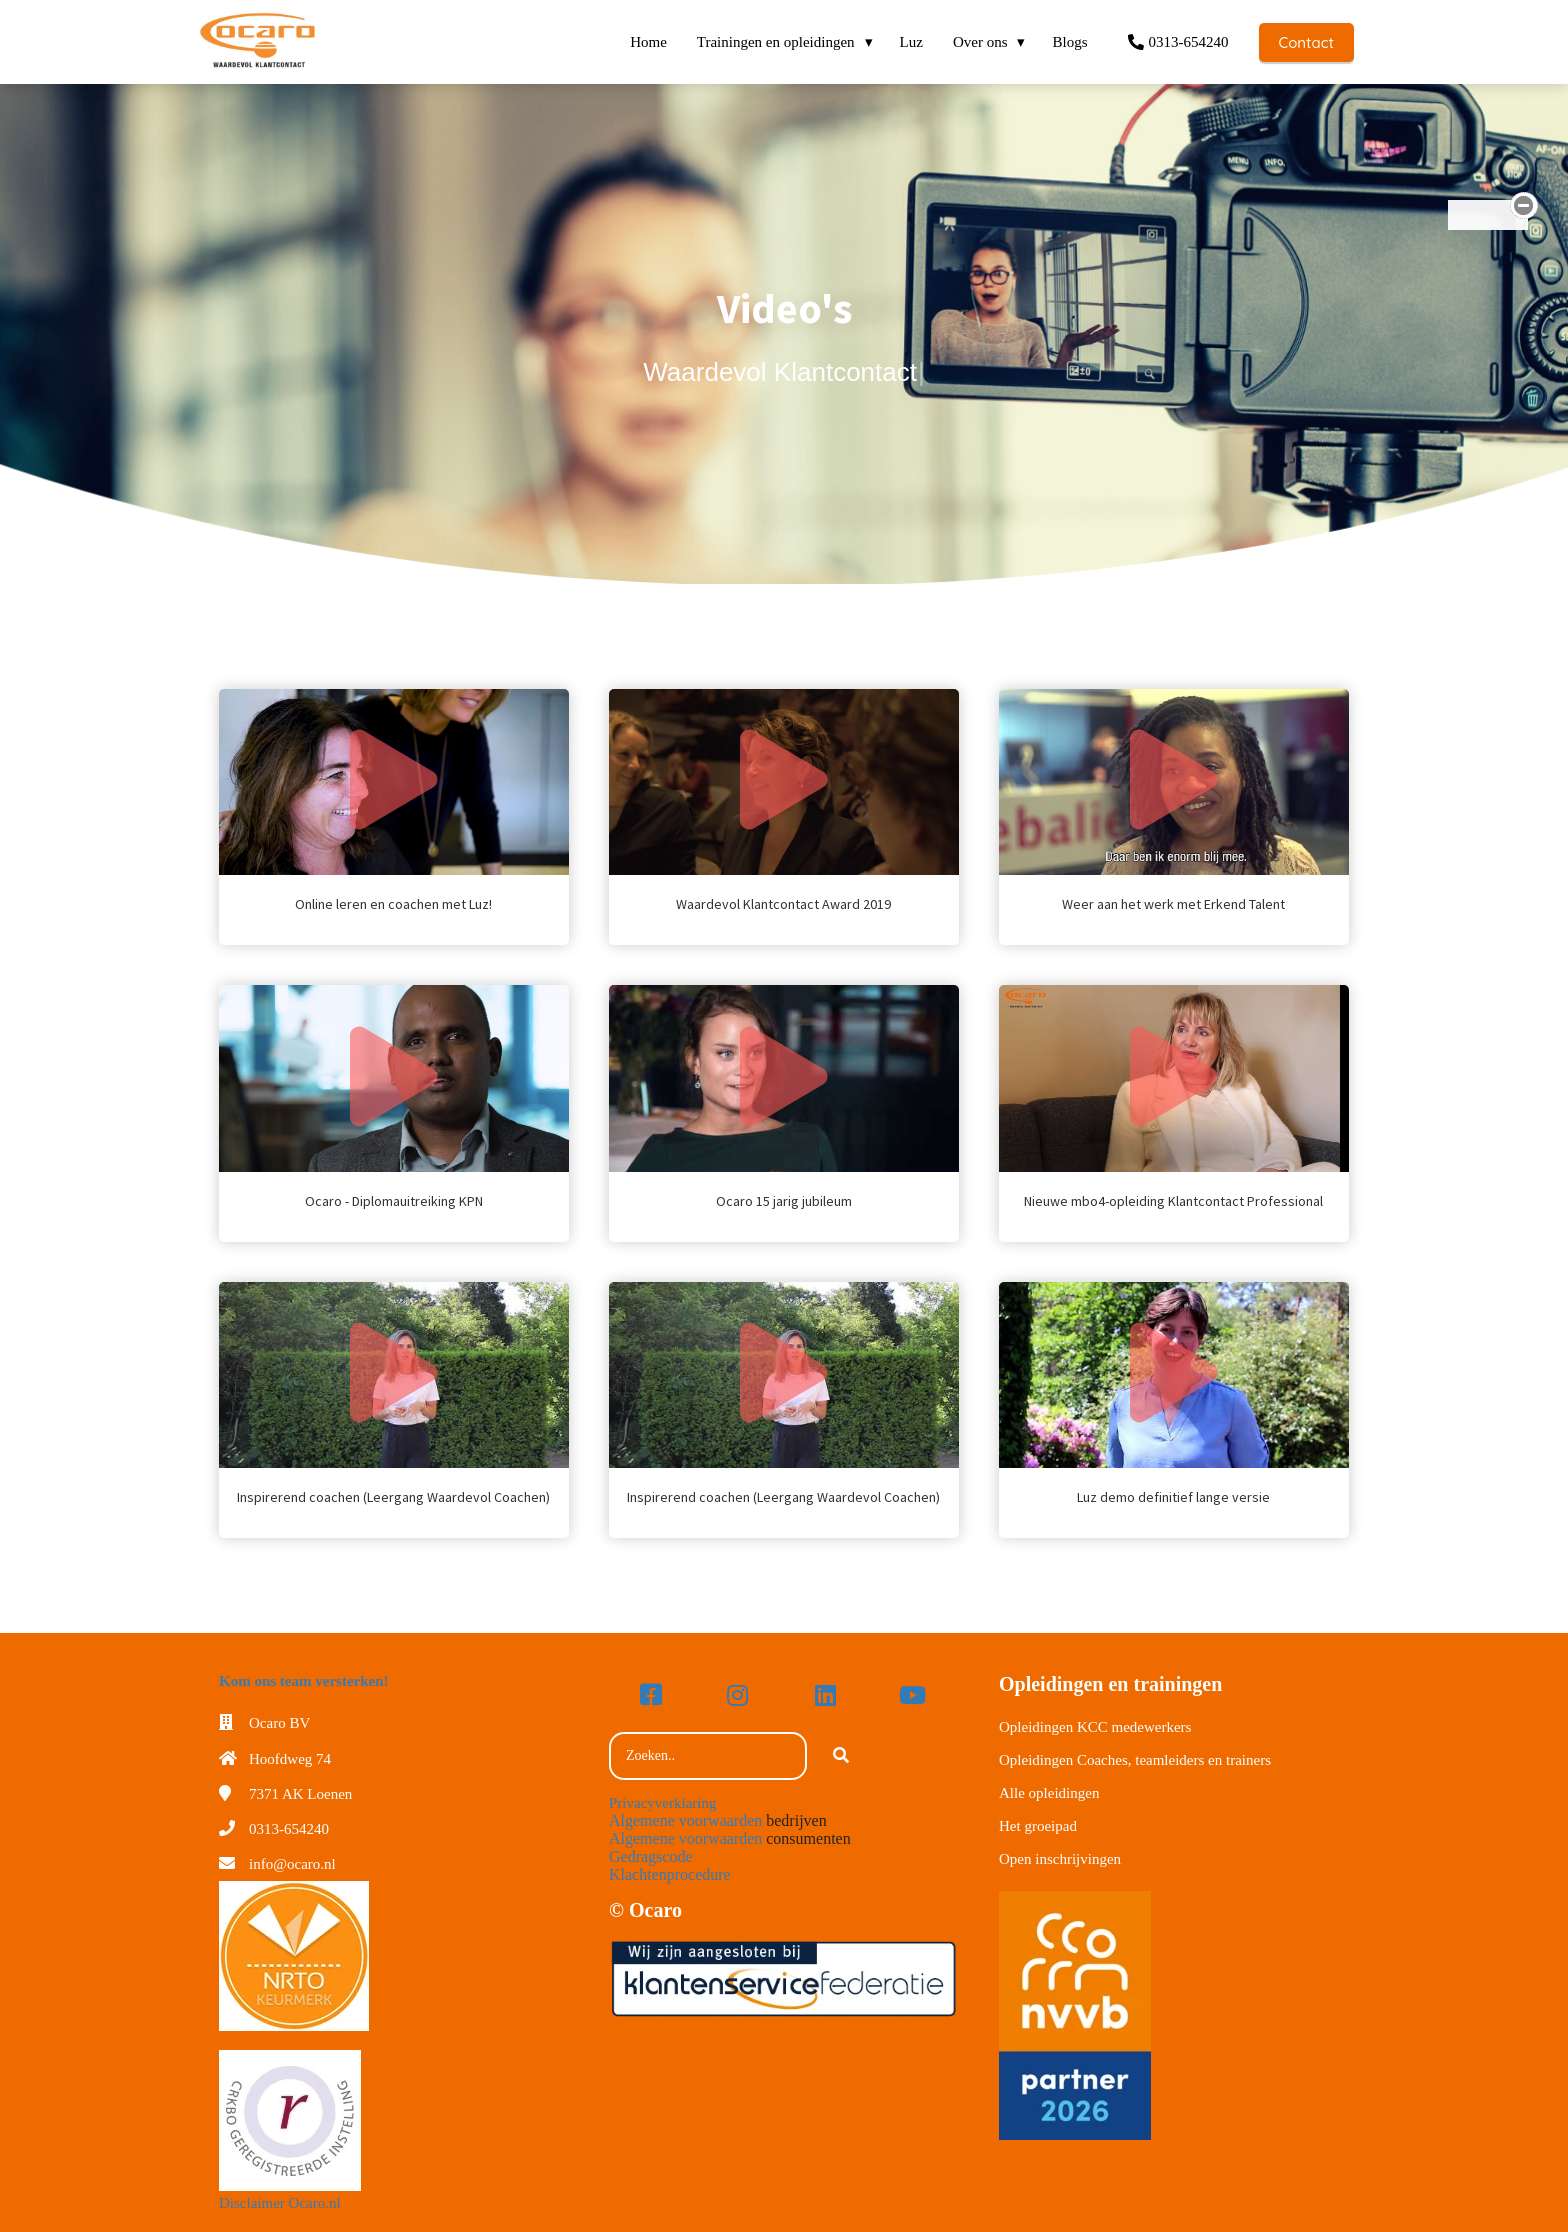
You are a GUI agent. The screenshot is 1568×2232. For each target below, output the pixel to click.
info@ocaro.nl (292, 1864)
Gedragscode (651, 1856)
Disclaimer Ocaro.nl (280, 2203)
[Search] (841, 1756)
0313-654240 (289, 1829)
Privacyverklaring (662, 1803)
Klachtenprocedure (670, 1874)
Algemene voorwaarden (685, 1820)
